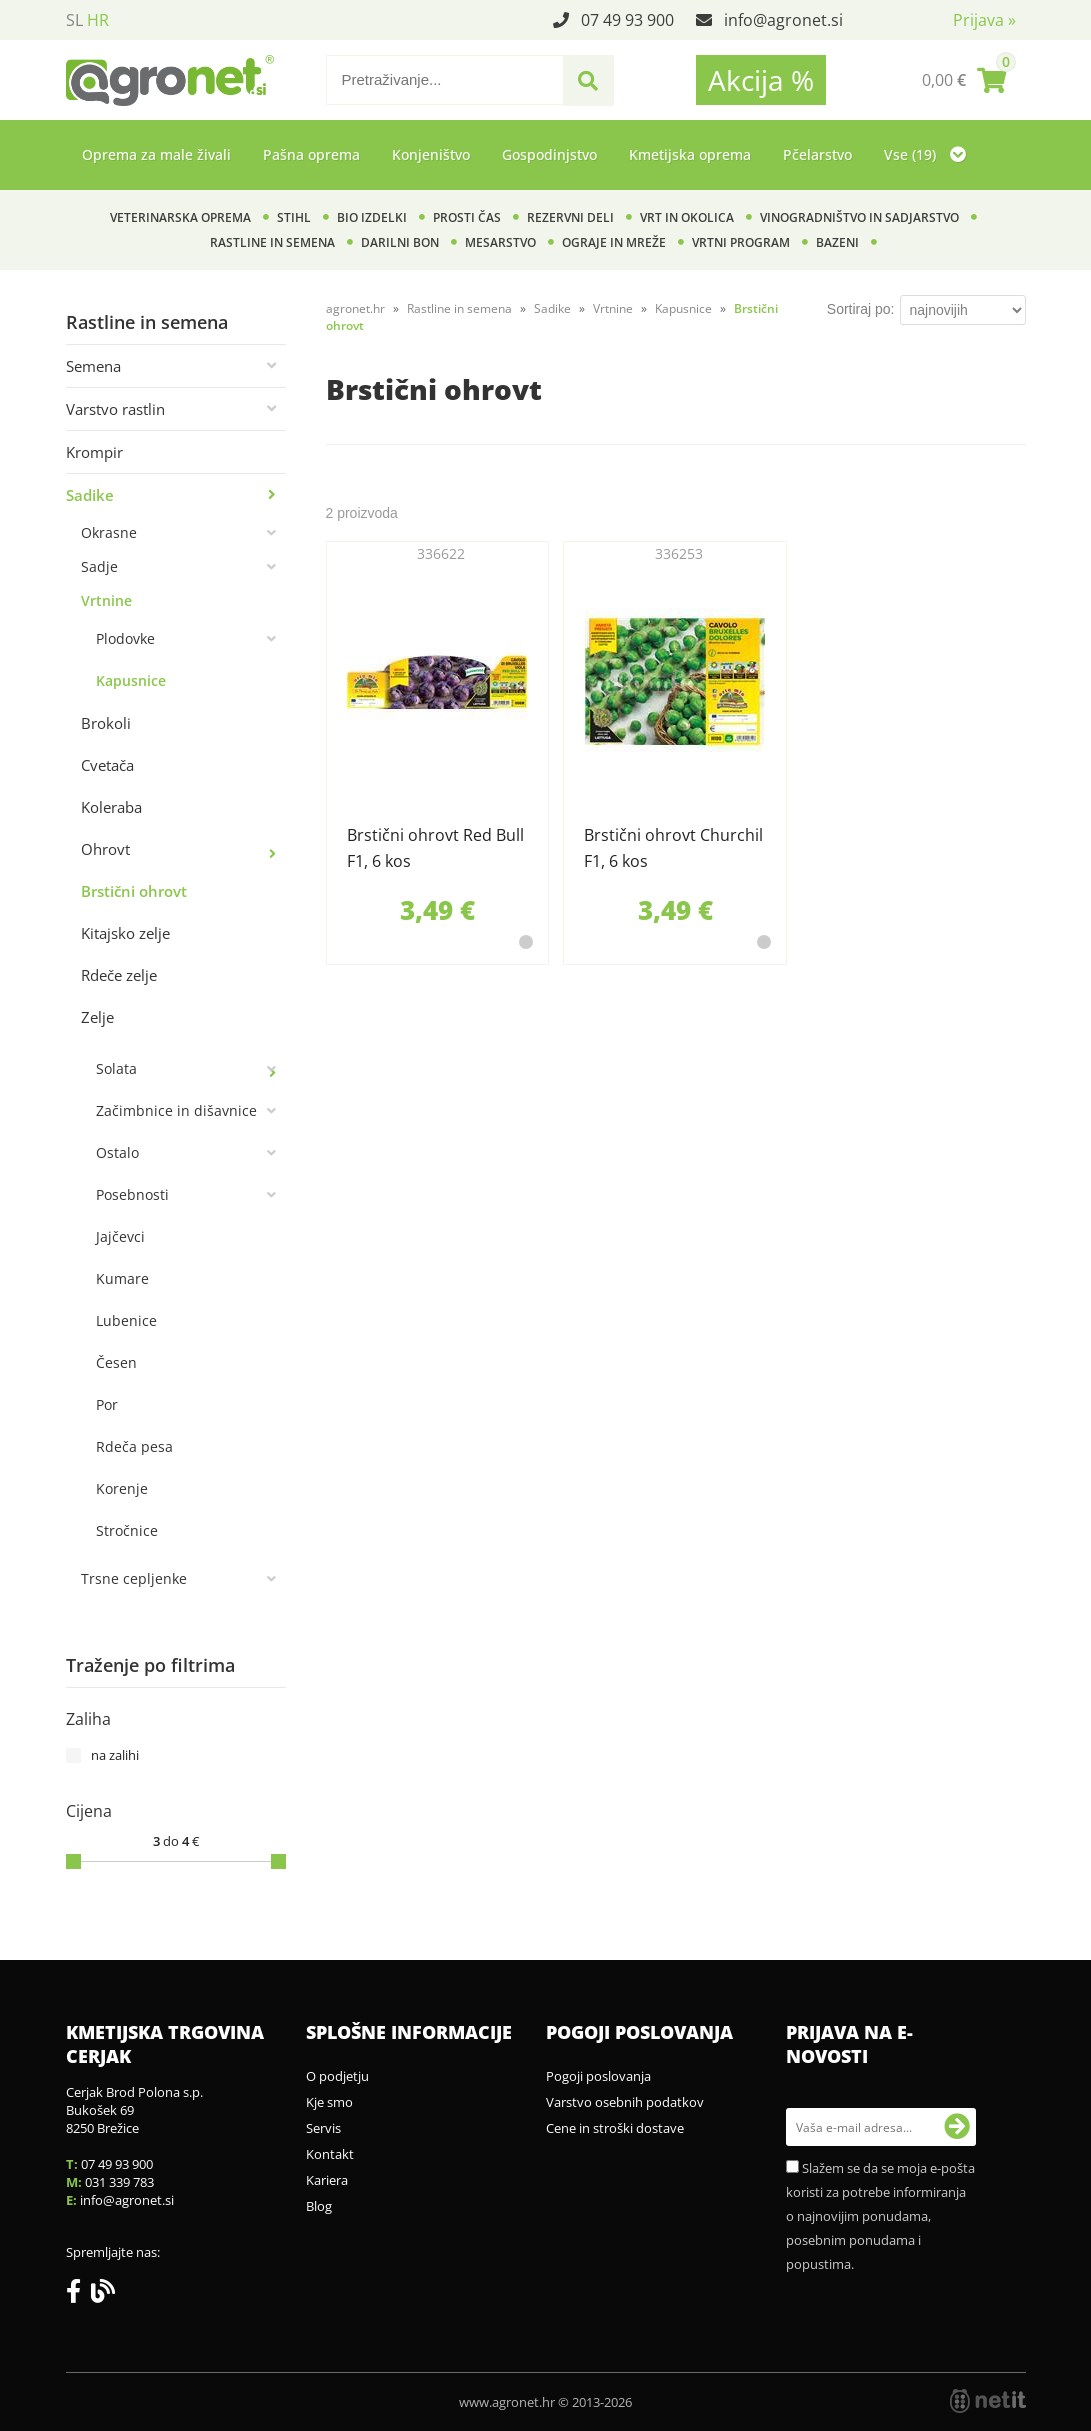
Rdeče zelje (119, 975)
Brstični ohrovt (134, 891)
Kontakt (330, 2154)
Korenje (122, 1488)
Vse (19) (925, 154)
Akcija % (761, 80)
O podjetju (337, 2076)
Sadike (90, 495)
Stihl (294, 217)
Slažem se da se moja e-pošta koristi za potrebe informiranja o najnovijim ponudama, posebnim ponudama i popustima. (880, 2216)
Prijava (984, 20)
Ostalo (117, 1152)
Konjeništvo (431, 154)
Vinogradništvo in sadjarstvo (859, 217)
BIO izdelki (372, 217)
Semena (93, 366)
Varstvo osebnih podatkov (625, 2102)
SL (74, 20)
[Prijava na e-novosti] (957, 2127)
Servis (323, 2128)
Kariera (327, 2180)
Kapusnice (131, 680)
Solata (116, 1068)
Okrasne (109, 532)
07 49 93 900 (627, 20)
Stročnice (127, 1530)
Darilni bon (400, 242)
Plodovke (125, 638)
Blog (319, 2206)
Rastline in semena (272, 242)
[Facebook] (78, 2295)
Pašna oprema (311, 154)
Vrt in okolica (687, 217)
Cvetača (107, 765)
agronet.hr (355, 308)
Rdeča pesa (134, 1446)
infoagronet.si (783, 20)
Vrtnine (106, 600)
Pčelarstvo (817, 154)
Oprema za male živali (156, 154)
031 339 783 (119, 2182)
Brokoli (106, 723)
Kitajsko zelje (125, 933)
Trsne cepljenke (134, 1578)
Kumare (122, 1278)
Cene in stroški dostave (615, 2128)
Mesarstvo (500, 242)
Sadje (99, 566)
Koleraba (111, 807)
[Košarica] (964, 80)
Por (107, 1404)
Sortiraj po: (861, 309)
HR (98, 20)
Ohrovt (105, 849)
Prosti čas (467, 217)
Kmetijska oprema (690, 154)
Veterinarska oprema (180, 217)
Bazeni (837, 242)
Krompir (94, 452)
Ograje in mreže (614, 242)
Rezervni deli (570, 217)
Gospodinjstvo (549, 154)
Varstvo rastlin (115, 409)
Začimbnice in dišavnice (176, 1110)
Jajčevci (120, 1236)
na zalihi (115, 1755)
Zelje (97, 1017)
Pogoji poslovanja (598, 2076)
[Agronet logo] (170, 80)
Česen (116, 1362)
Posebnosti (132, 1194)
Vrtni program (741, 242)
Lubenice (126, 1320)
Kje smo (329, 2102)
